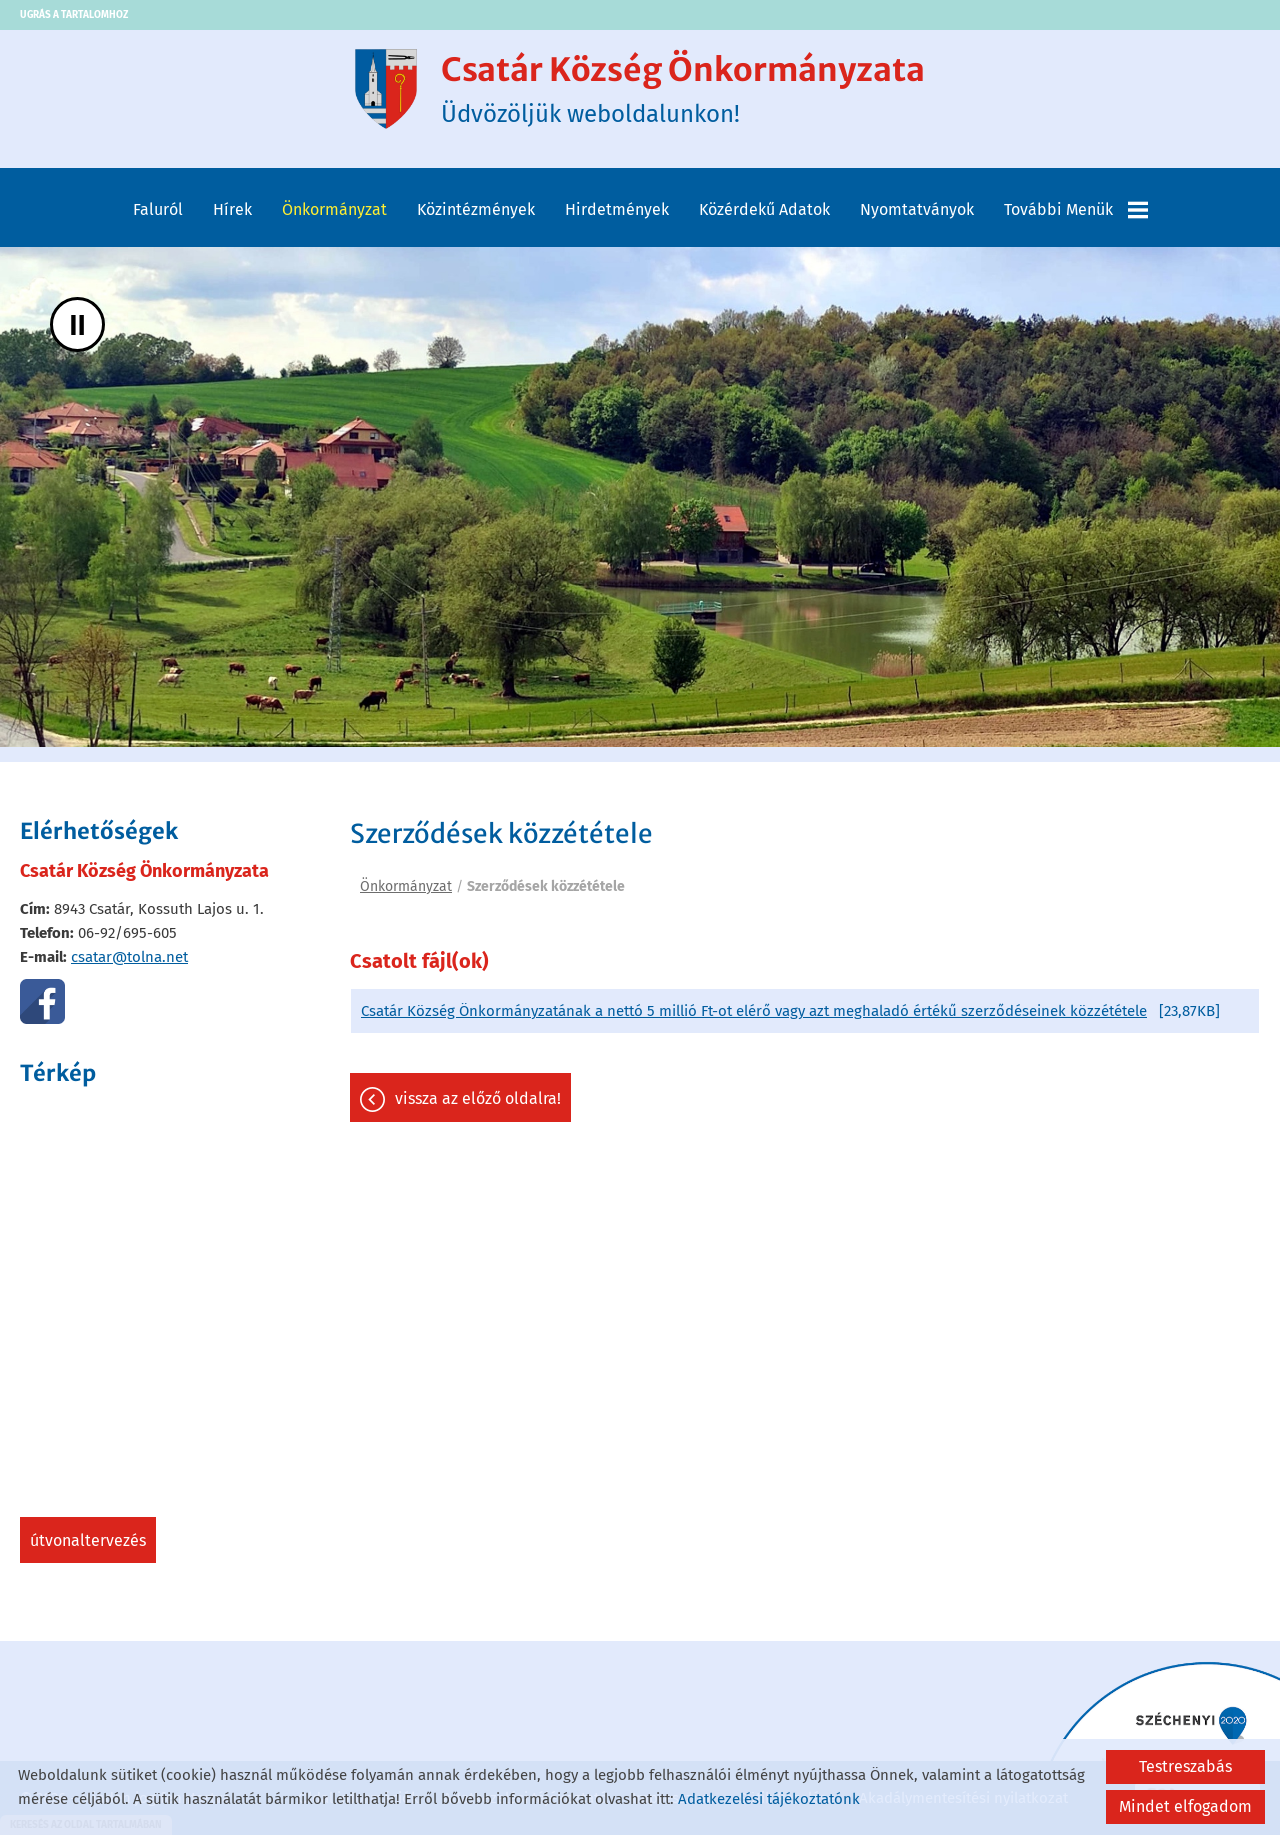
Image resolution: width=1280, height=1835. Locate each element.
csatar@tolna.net (129, 957)
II (77, 324)
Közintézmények (476, 209)
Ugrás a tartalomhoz (74, 15)
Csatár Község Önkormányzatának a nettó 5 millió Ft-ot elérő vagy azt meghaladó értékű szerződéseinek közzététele (754, 1011)
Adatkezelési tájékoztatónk (769, 1799)
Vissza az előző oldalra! (478, 1098)
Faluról (158, 209)
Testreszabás (1185, 1766)
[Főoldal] (386, 89)
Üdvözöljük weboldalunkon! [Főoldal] (683, 89)
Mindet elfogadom (1185, 1806)
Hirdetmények (617, 209)
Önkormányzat (334, 209)
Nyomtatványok (917, 209)
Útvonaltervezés (88, 1540)
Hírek (232, 209)
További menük (1076, 210)
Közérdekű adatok (764, 209)
